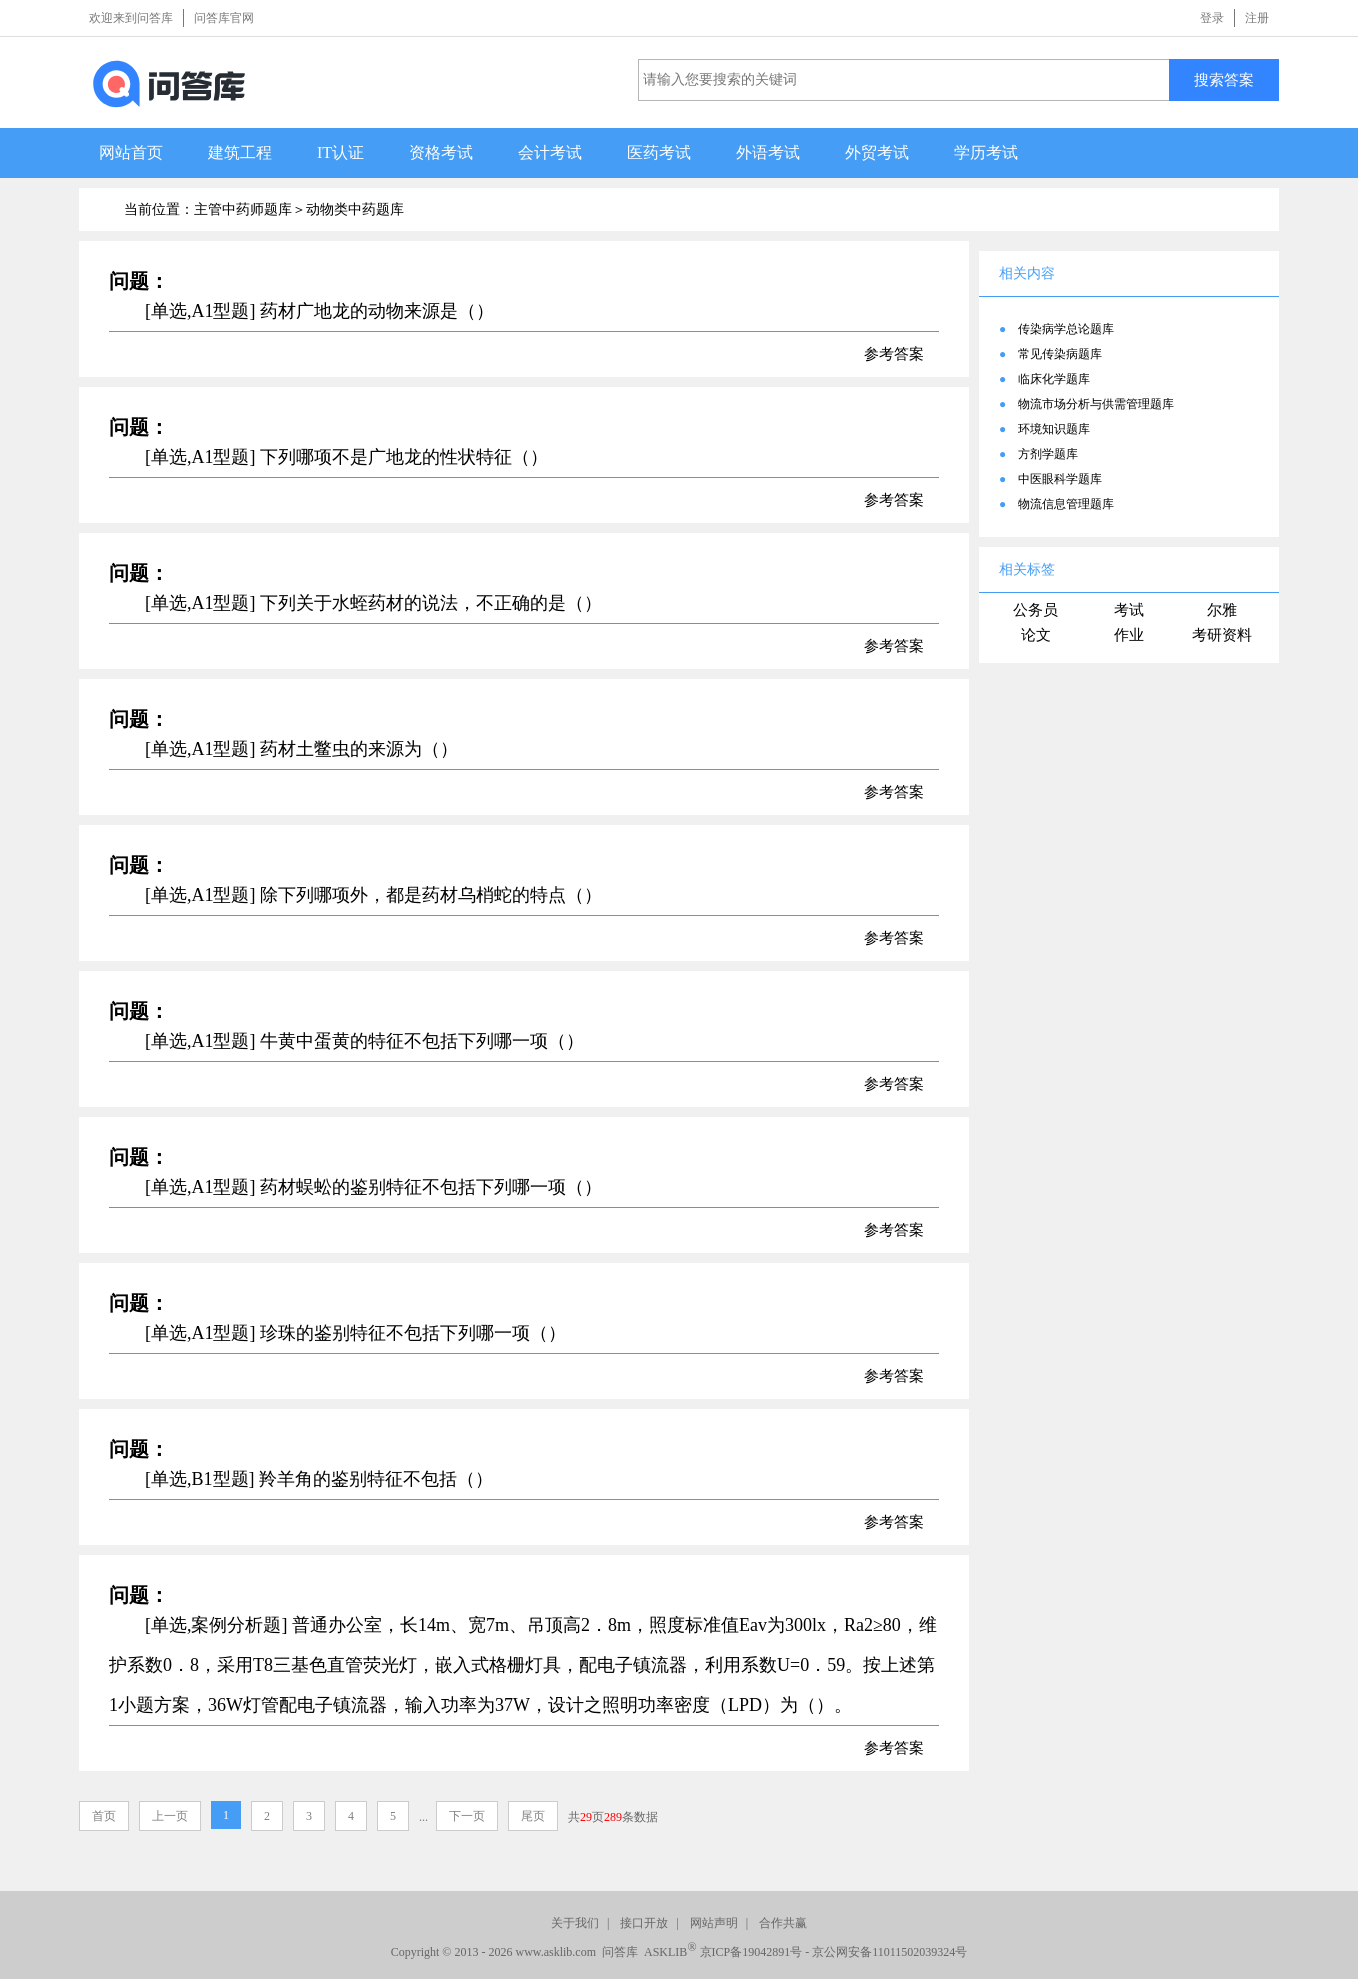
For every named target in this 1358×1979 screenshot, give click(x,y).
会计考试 (550, 152)
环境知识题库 (1054, 429)
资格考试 (441, 152)
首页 (104, 1816)
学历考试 (986, 152)
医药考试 (659, 152)
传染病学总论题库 (1066, 329)
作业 (1129, 635)
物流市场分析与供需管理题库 (1096, 404)
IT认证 (340, 152)
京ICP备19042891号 (751, 1952)
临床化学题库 (1054, 379)
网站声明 (714, 1923)
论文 (1036, 635)
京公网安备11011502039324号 (889, 1952)
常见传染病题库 (1060, 354)
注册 (1257, 18)
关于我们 (575, 1923)
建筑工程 (240, 152)
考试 (1129, 610)
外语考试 (768, 152)
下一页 (467, 1816)
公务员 (1035, 610)
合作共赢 (783, 1923)
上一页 (170, 1816)
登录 (1212, 18)
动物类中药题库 (355, 209)
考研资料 (1222, 635)
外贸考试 (877, 152)
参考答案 (894, 354)
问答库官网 (224, 18)
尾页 (533, 1816)
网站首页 (131, 152)
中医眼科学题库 (1060, 479)
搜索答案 (1224, 79)
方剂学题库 (1048, 454)
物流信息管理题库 (1066, 504)
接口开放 (644, 1923)
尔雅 (1222, 610)
